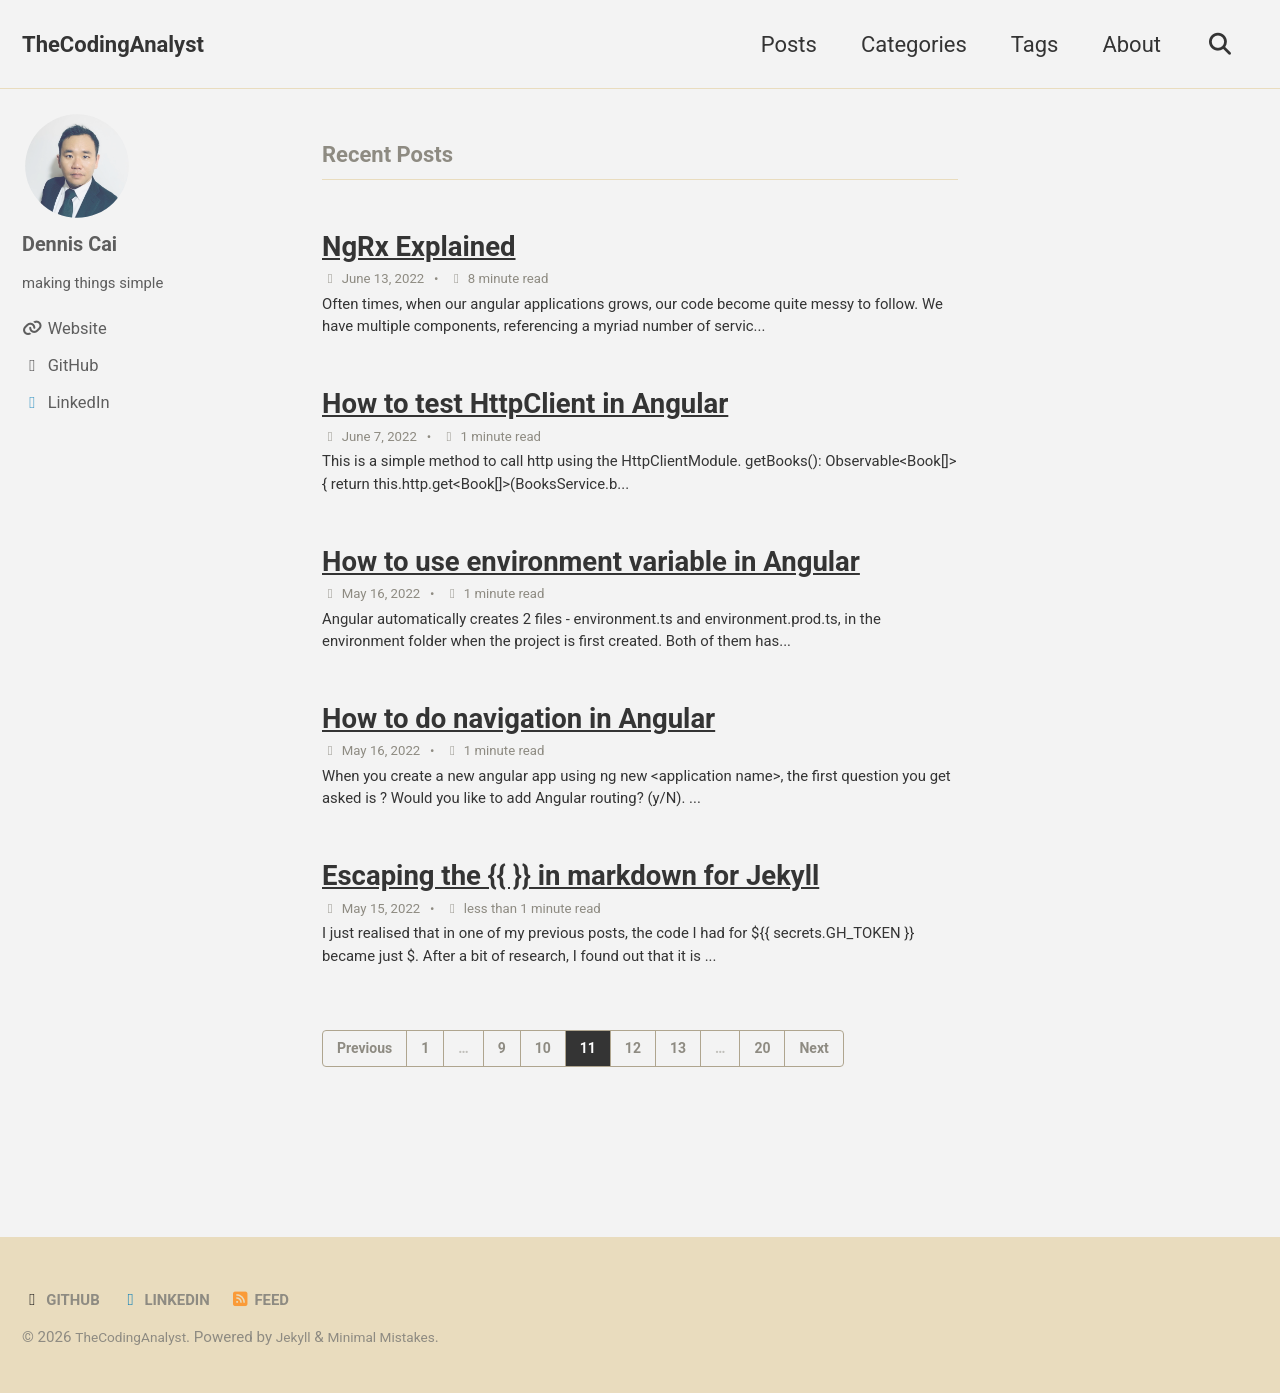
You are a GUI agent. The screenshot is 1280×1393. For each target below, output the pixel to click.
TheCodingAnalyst (113, 44)
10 (543, 1105)
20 (762, 1105)
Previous (364, 1105)
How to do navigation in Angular (518, 756)
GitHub (64, 1299)
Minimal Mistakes (402, 1337)
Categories (905, 44)
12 (633, 1105)
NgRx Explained (419, 251)
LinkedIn (174, 1299)
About (1123, 44)
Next (813, 1105)
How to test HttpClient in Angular (525, 420)
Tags (1026, 44)
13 (678, 1105)
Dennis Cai (74, 243)
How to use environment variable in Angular (591, 588)
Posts (780, 44)
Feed (275, 1299)
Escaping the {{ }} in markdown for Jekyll (570, 924)
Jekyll (307, 1337)
